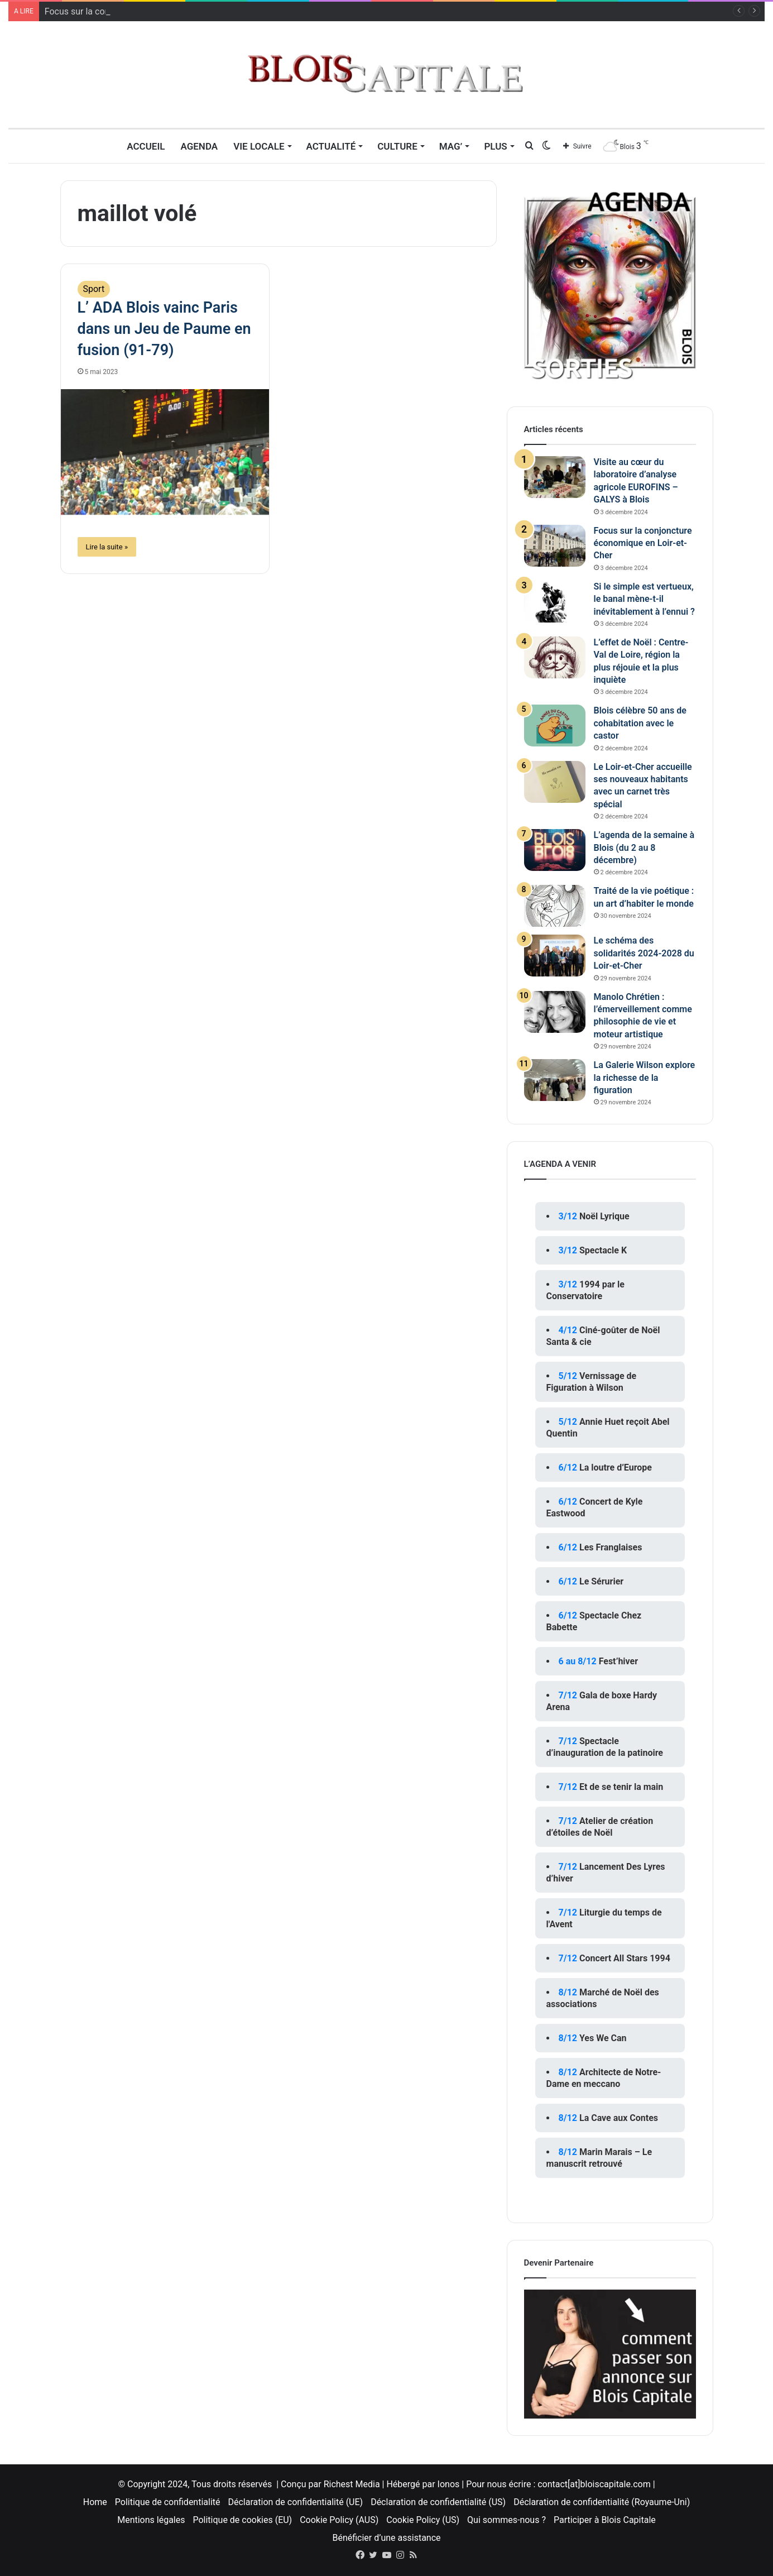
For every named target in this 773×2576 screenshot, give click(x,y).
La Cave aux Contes (618, 2118)
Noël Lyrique (604, 1216)
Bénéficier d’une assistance (386, 2537)
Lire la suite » (107, 547)
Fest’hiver (618, 1661)
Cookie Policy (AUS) (339, 2520)
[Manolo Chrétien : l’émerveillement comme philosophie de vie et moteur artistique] (554, 1012)
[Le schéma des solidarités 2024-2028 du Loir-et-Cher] (554, 955)
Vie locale (258, 146)
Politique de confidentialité (167, 2502)
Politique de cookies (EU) (242, 2520)
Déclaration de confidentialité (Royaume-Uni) (601, 2502)
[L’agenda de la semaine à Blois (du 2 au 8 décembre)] (554, 850)
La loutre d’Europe (615, 1467)
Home (95, 2502)
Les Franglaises (610, 1547)
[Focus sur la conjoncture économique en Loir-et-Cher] (554, 546)
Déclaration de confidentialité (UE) (295, 2502)
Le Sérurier (601, 1581)
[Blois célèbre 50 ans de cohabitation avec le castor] (554, 725)
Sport (94, 289)
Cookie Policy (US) (422, 2520)
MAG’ (451, 146)
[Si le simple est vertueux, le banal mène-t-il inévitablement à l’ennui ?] (554, 602)
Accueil (146, 146)
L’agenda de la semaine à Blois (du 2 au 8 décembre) (644, 847)
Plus (495, 146)
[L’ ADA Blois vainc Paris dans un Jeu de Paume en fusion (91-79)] (165, 452)
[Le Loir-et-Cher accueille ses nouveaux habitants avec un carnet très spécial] (554, 782)
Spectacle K (603, 1250)
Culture (397, 146)
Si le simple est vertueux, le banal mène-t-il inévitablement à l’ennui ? (644, 599)
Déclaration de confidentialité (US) (438, 2502)
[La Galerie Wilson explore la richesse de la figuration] (554, 1080)
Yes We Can (603, 2038)
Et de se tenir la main (621, 1787)
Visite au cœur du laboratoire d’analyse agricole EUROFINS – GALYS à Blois (193, 11)
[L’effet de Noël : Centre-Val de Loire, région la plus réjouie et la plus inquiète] (554, 657)
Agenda (199, 146)
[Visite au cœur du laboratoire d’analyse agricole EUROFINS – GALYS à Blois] (554, 477)
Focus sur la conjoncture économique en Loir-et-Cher (643, 543)
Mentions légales (151, 2520)
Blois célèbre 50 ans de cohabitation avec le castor (640, 723)
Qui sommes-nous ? (506, 2520)
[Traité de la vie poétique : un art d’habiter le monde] (554, 906)
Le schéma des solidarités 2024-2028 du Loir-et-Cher (644, 953)
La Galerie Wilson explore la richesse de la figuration (644, 1077)
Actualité (331, 146)
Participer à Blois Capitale (605, 2520)
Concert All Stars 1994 (624, 1958)
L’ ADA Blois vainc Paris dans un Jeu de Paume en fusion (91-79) (164, 329)
